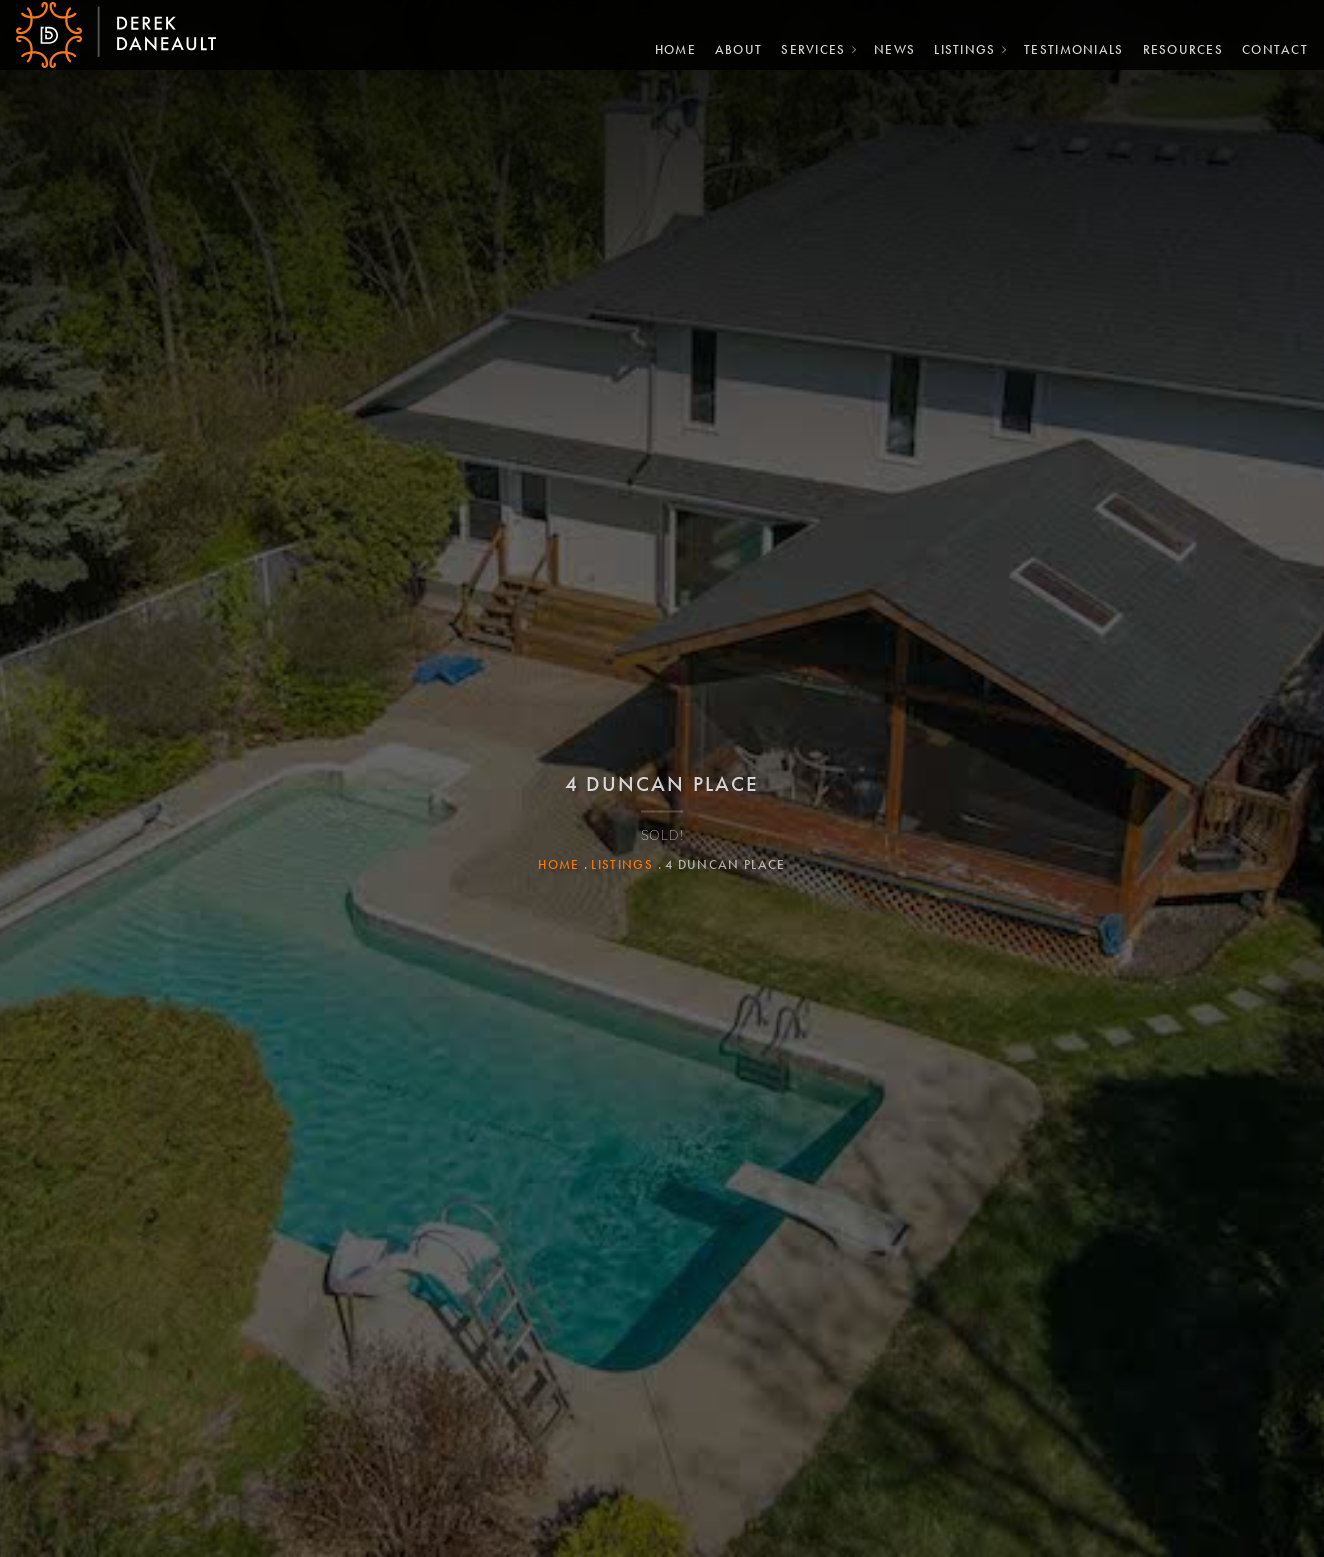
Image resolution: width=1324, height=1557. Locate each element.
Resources (1175, 46)
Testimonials (1065, 46)
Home (667, 46)
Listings (956, 46)
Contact (1267, 46)
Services (805, 46)
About (730, 46)
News (886, 46)
